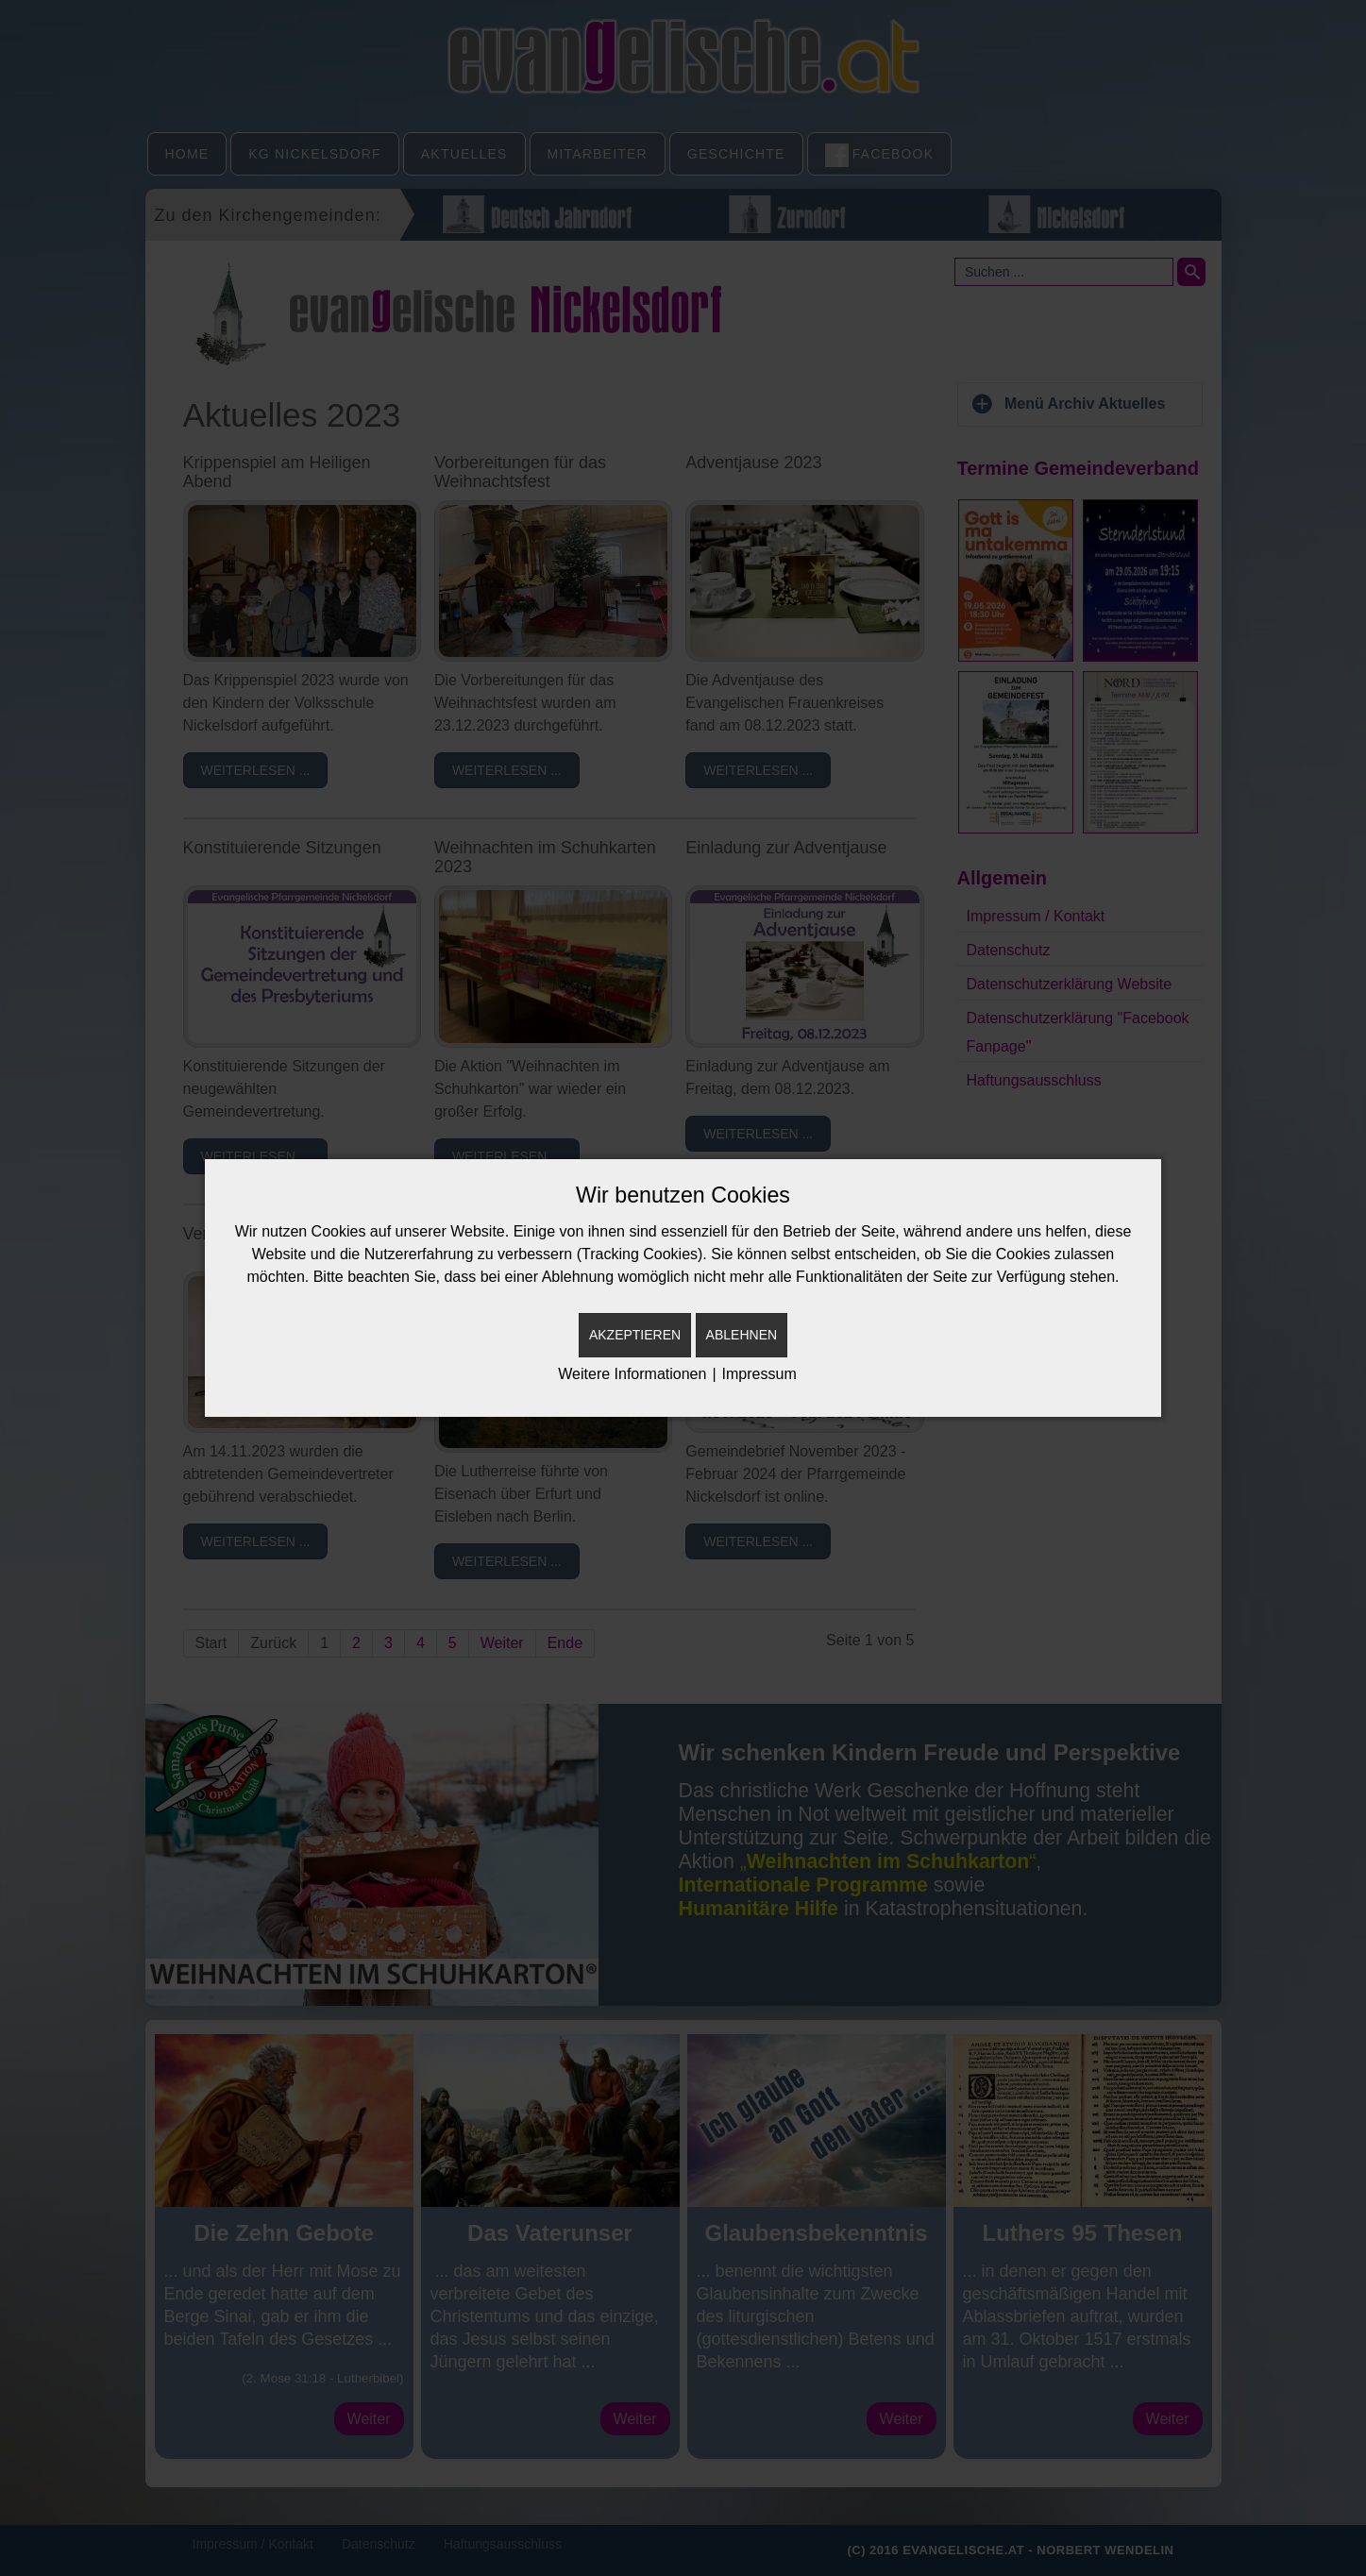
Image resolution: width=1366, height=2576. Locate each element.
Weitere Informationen (632, 1374)
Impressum (759, 1374)
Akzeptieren (635, 1334)
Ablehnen (741, 1334)
